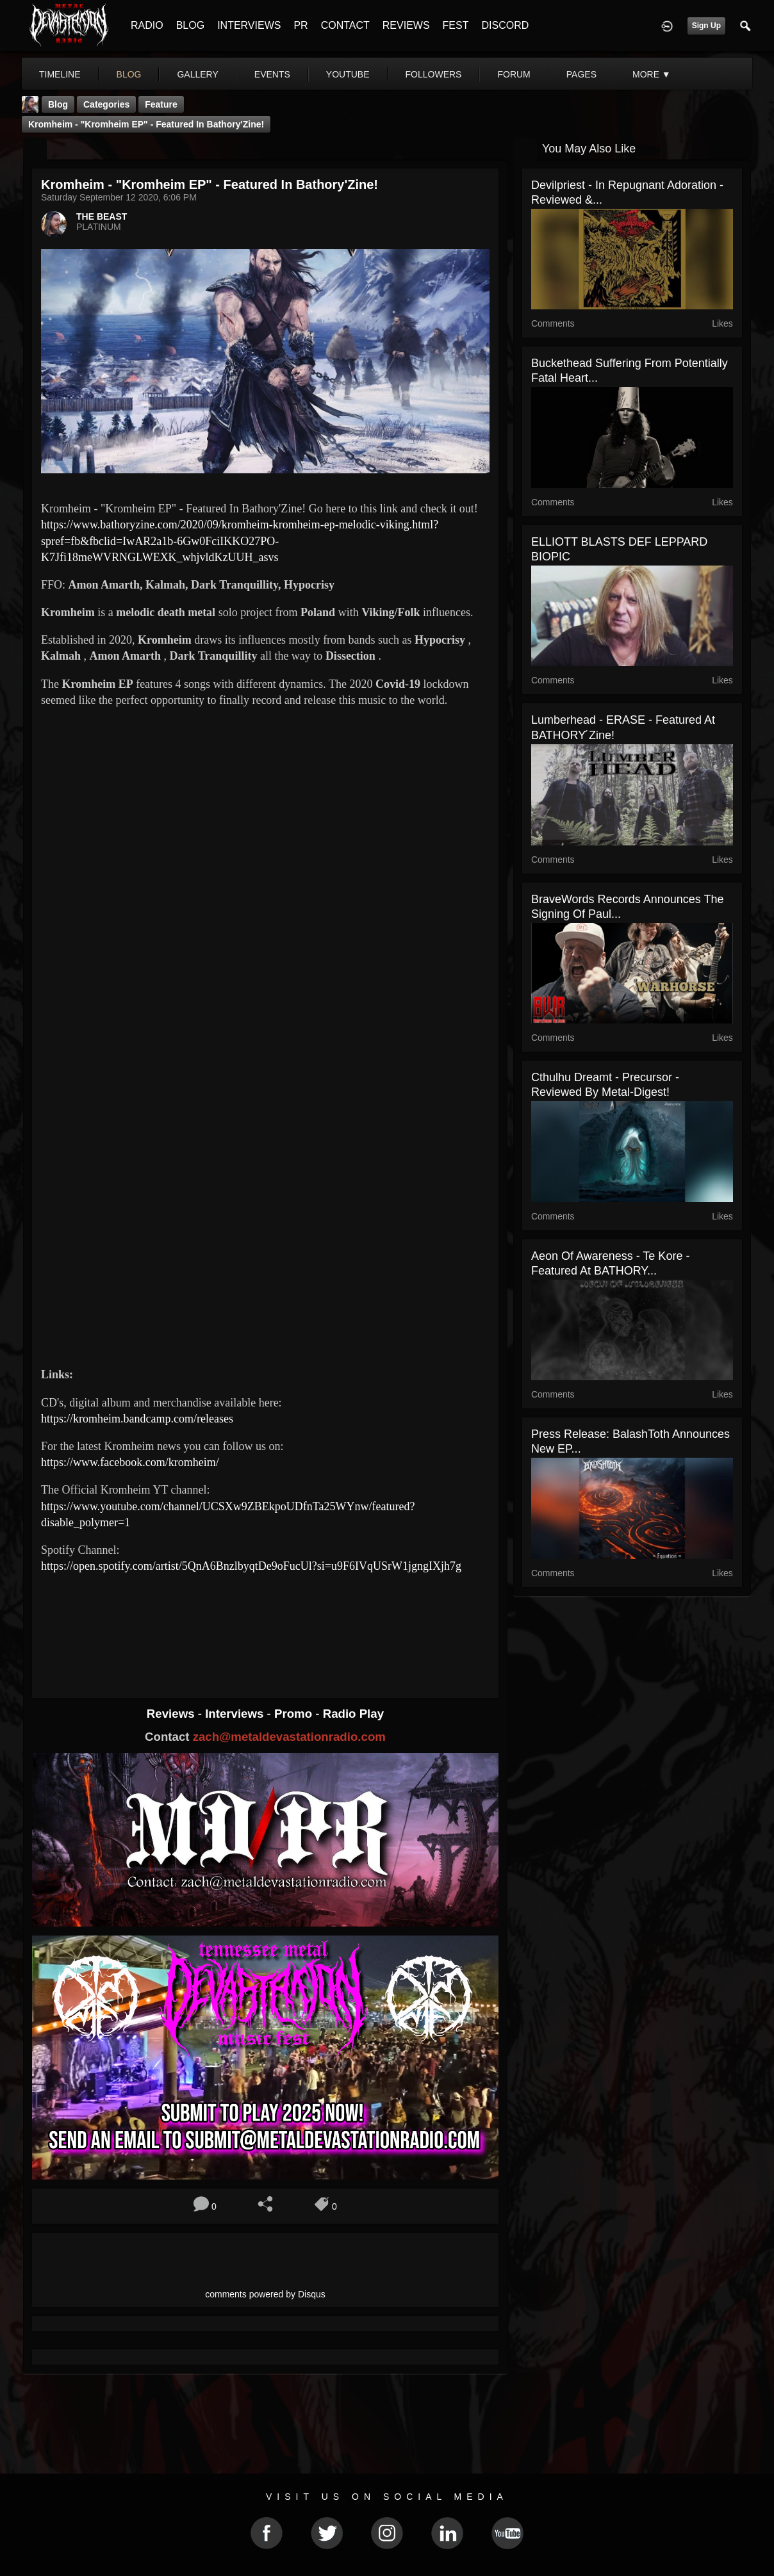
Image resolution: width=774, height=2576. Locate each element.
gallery (197, 74)
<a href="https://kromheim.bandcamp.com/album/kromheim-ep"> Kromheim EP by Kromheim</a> (265, 1624)
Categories (106, 104)
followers (434, 74)
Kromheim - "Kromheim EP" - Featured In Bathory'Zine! (146, 124)
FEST (456, 25)
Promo (294, 1713)
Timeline (60, 74)
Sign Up (706, 25)
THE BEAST (101, 216)
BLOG (190, 25)
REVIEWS (406, 25)
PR (300, 25)
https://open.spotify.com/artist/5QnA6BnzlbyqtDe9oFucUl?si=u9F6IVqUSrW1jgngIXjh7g (251, 1566)
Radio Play (353, 1713)
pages (581, 74)
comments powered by (265, 2294)
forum (513, 74)
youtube (348, 74)
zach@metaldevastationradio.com (289, 1736)
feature (161, 104)
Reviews (172, 1713)
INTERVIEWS (249, 25)
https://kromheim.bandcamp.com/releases (137, 1418)
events (272, 74)
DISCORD (505, 25)
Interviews (236, 1713)
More (651, 74)
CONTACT (345, 25)
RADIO (147, 25)
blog (129, 74)
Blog (58, 104)
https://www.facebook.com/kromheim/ (130, 1462)
